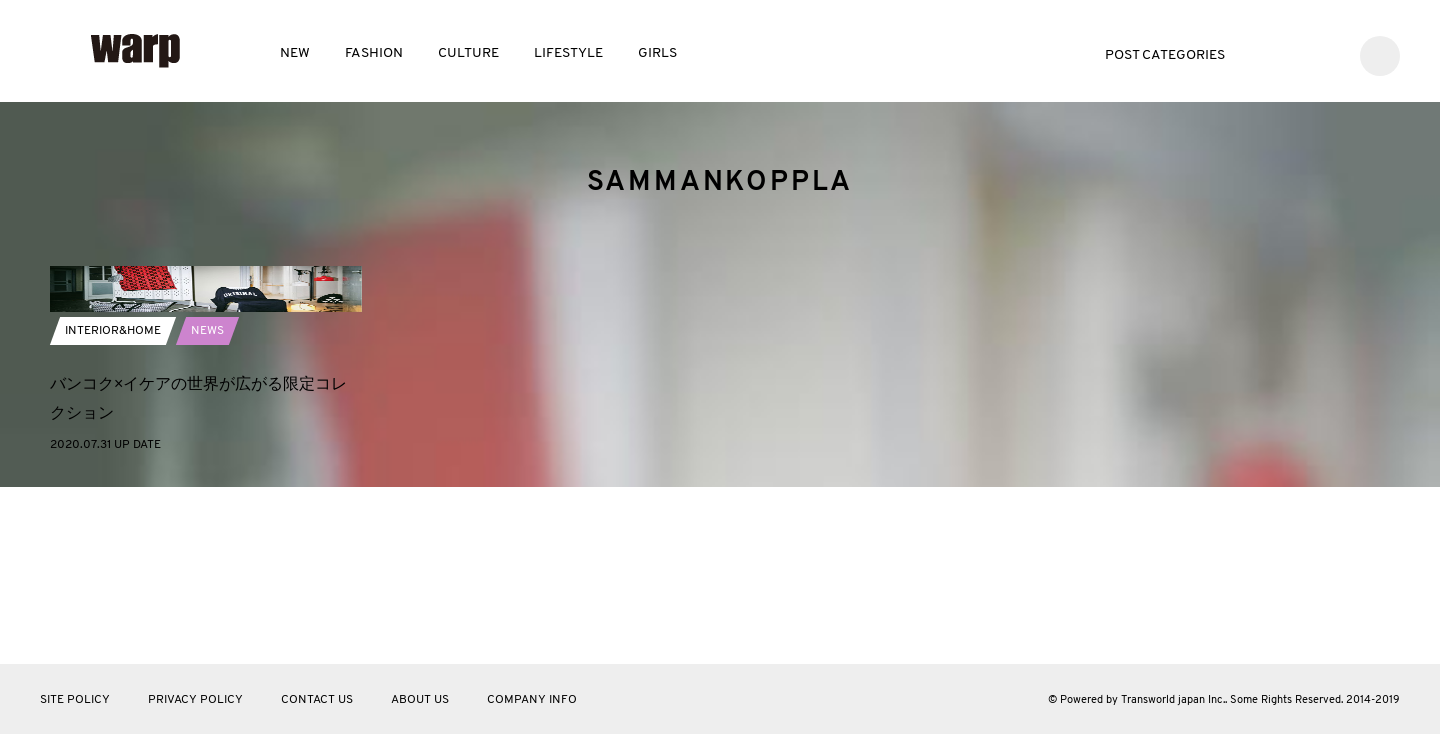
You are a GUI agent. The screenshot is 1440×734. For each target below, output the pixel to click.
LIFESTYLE (568, 53)
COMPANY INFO (532, 700)
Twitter (1266, 53)
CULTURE (468, 53)
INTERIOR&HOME (113, 508)
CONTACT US (317, 700)
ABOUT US (420, 700)
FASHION (374, 53)
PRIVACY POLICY (195, 700)
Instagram (1326, 53)
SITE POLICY (75, 700)
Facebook (1296, 53)
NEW (295, 53)
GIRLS (657, 53)
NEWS (207, 508)
